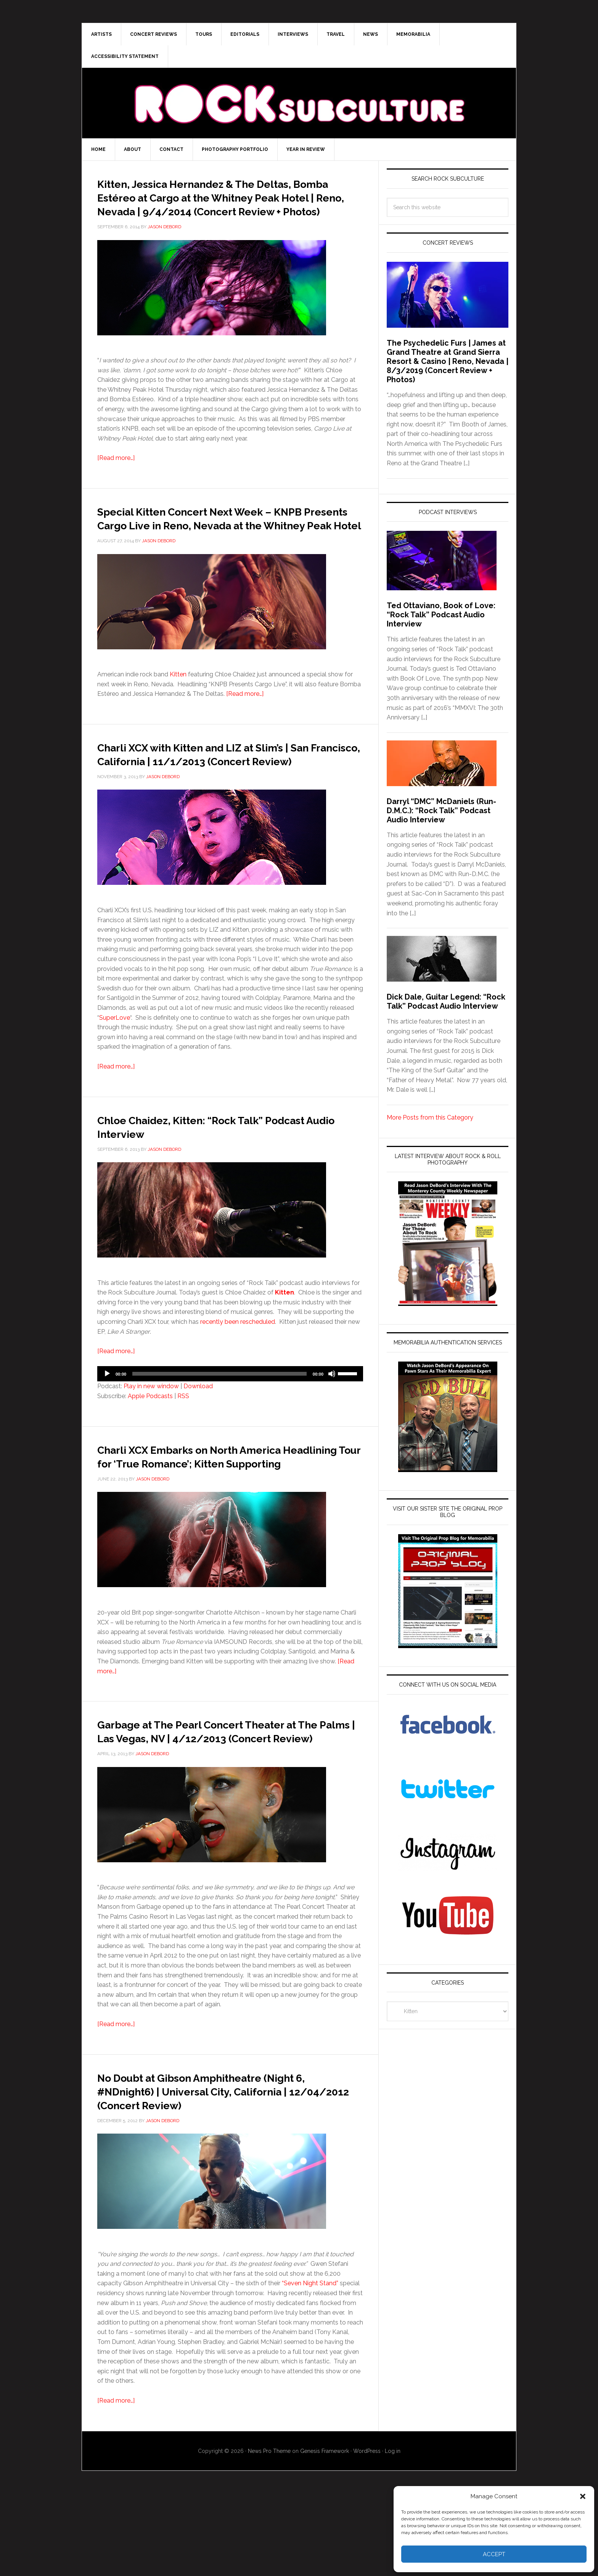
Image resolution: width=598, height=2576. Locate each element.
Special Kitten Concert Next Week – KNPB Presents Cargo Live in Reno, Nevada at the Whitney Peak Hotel (215, 538)
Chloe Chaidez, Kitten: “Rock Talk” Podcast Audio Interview (208, 1167)
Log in (392, 2533)
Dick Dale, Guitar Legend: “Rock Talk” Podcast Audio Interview (446, 1001)
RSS (183, 1437)
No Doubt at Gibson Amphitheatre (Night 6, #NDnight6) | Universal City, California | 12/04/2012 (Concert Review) (217, 2166)
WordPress (367, 2533)
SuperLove (114, 1058)
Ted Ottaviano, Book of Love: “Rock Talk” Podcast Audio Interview (441, 614)
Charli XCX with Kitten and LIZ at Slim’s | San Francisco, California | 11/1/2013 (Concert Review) (227, 787)
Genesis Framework (324, 2533)
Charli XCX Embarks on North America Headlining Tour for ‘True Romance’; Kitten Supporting (221, 1503)
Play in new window (151, 1427)
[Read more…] (116, 471)
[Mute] (332, 1415)
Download (198, 1427)
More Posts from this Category (430, 1117)
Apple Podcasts (150, 1437)
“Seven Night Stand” (310, 2365)
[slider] (219, 1415)
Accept (494, 2554)
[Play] (107, 1415)
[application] (230, 1415)
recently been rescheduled (237, 1362)
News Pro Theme (269, 2533)
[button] (583, 2496)
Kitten (178, 701)
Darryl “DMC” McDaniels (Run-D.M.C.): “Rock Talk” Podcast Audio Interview (441, 810)
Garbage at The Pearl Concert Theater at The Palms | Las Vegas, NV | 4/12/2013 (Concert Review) (223, 1792)
